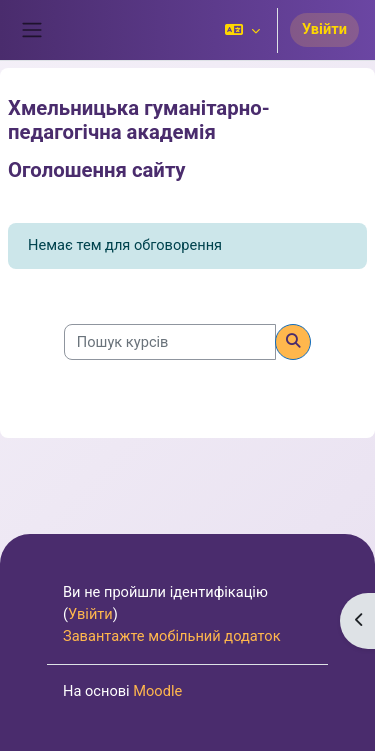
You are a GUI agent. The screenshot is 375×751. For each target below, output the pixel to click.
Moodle (157, 691)
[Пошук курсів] (170, 342)
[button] (242, 30)
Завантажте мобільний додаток (172, 636)
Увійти (324, 29)
